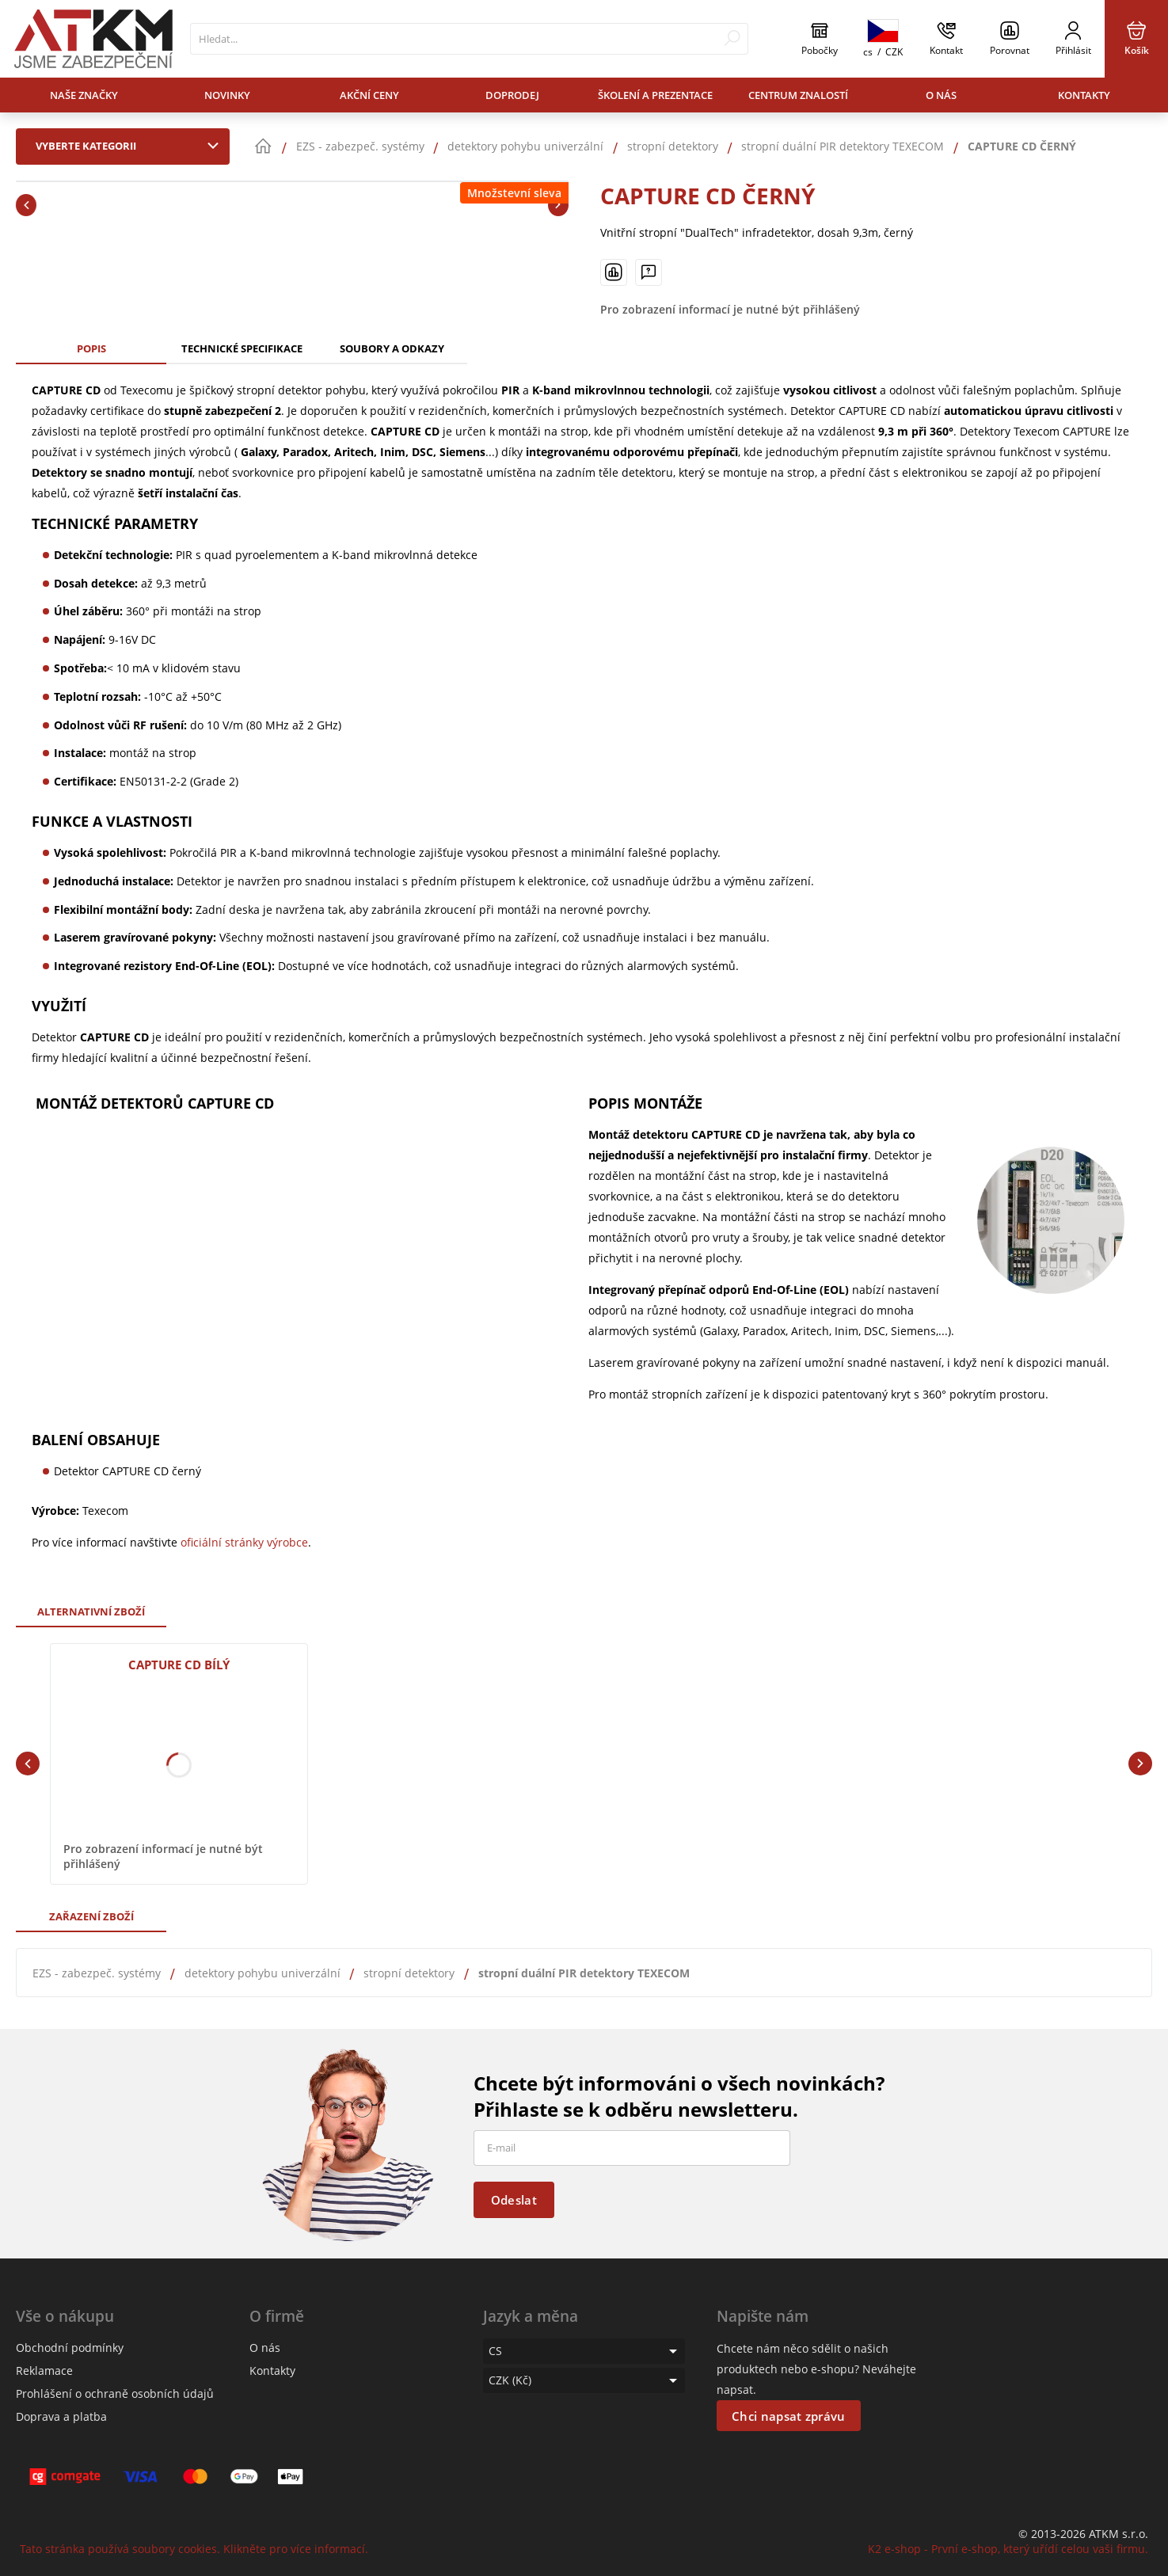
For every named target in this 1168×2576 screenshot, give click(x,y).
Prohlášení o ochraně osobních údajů (115, 2393)
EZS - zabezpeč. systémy (96, 1973)
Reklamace (44, 2370)
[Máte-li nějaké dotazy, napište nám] (648, 272)
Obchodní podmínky (70, 2347)
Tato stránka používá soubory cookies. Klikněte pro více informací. (194, 2548)
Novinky (227, 95)
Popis (91, 348)
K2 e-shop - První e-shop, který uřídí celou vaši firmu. (1008, 2548)
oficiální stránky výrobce (244, 1542)
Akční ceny (369, 95)
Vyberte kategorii (131, 145)
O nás (941, 95)
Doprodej (512, 95)
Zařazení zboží (91, 1916)
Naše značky (84, 95)
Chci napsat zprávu (788, 2416)
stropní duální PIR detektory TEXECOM (584, 1973)
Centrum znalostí (798, 95)
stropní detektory (409, 1973)
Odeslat (514, 2200)
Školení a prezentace (655, 95)
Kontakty (1084, 95)
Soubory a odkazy (392, 348)
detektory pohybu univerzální (263, 1973)
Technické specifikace (241, 348)
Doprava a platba (61, 2416)
